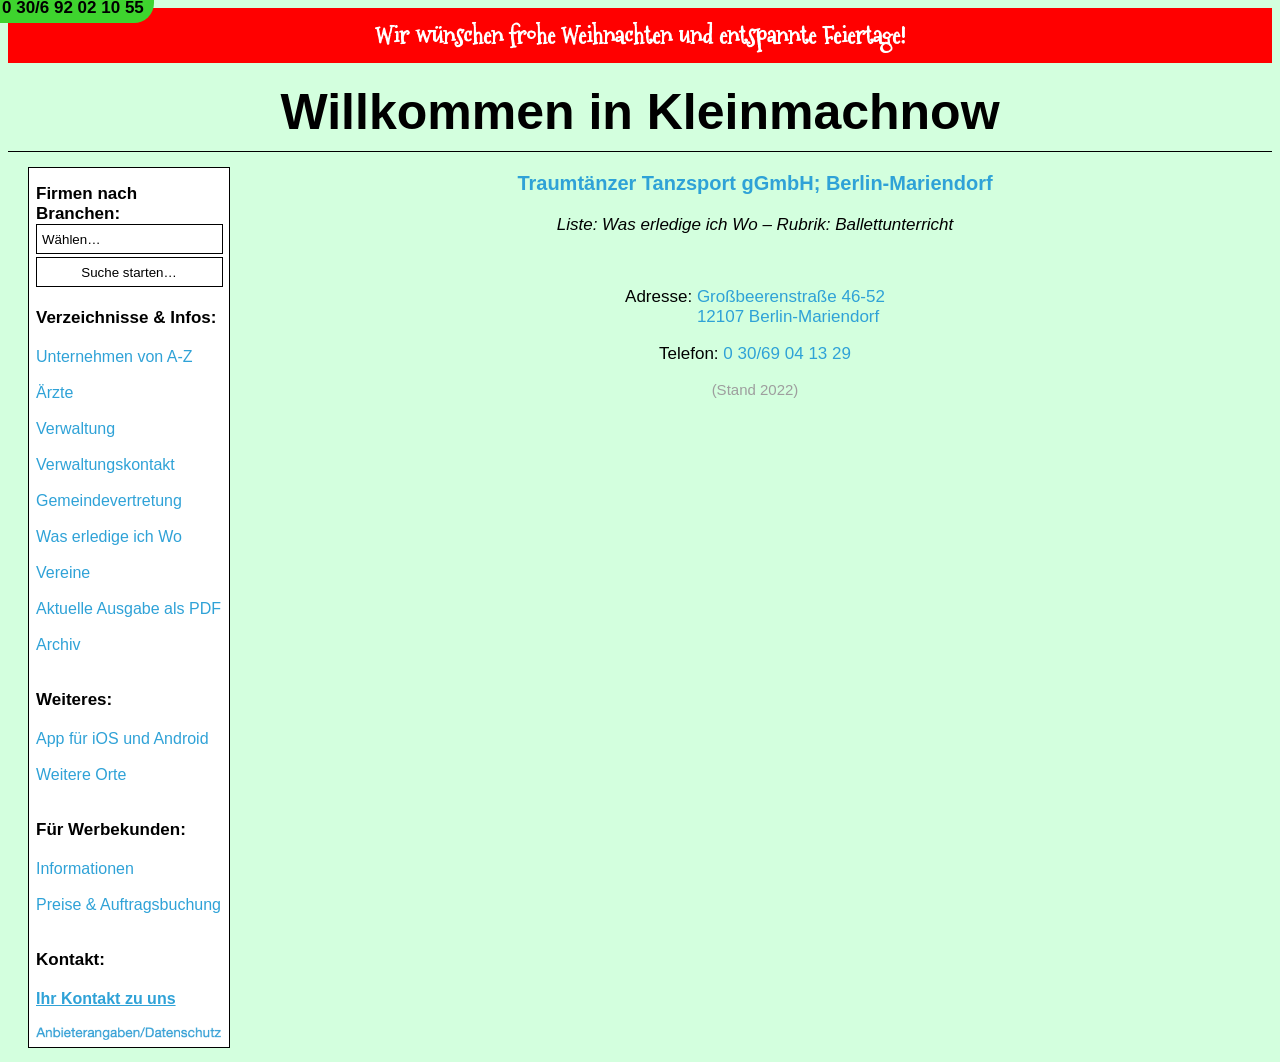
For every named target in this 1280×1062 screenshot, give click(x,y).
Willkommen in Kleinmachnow (639, 112)
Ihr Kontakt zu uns (106, 998)
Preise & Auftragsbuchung (128, 904)
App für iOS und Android (122, 738)
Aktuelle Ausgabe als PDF (128, 608)
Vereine (63, 572)
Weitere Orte (81, 774)
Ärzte (54, 392)
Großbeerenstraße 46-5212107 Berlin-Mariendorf (791, 306)
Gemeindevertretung (109, 500)
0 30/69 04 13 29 (787, 353)
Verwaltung (75, 428)
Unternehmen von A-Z (114, 356)
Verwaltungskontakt (105, 464)
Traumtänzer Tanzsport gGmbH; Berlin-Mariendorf (754, 183)
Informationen (85, 868)
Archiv (58, 644)
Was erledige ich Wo (109, 536)
